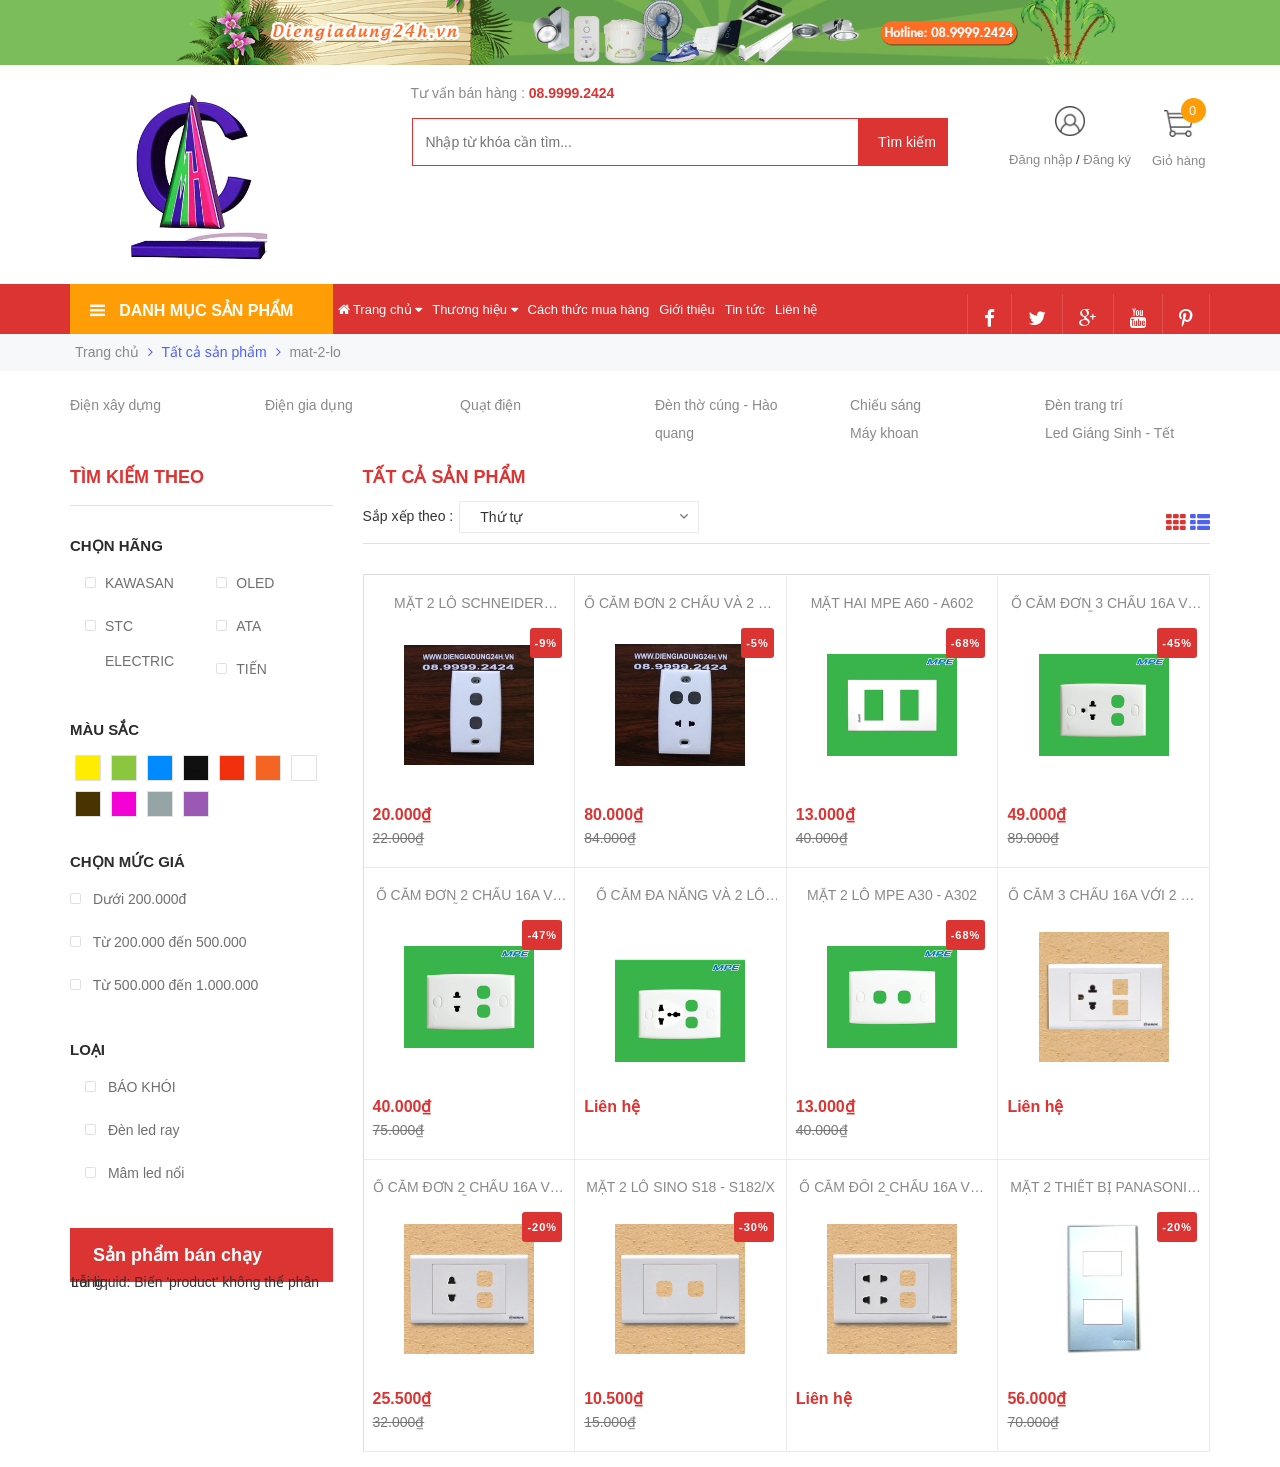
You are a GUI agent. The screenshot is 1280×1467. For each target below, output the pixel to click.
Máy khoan (884, 433)
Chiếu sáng (885, 405)
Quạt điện (490, 405)
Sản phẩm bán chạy (177, 1255)
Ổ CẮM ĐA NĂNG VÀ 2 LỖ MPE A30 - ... (680, 895)
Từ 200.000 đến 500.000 (158, 942)
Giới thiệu (686, 309)
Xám (162, 809)
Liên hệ (796, 309)
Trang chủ (380, 309)
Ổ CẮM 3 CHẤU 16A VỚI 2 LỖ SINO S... (1103, 895)
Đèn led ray (132, 1130)
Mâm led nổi (134, 1173)
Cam (271, 773)
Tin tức (745, 309)
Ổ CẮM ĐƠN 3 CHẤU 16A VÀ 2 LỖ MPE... (1104, 603)
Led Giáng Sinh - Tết (1109, 433)
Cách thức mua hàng (589, 309)
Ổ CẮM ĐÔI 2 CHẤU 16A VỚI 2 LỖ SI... (891, 1187)
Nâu (89, 809)
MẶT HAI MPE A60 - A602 (892, 603)
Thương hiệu (474, 309)
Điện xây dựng (115, 405)
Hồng (129, 809)
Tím (196, 809)
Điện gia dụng (309, 405)
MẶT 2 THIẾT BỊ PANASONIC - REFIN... (1103, 1187)
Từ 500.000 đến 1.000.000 (164, 985)
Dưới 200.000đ (128, 899)
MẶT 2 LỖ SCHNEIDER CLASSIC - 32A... (469, 603)
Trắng (310, 773)
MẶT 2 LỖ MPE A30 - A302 (892, 895)
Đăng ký (1107, 159)
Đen (197, 773)
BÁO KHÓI (130, 1087)
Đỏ (229, 773)
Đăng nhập (1040, 159)
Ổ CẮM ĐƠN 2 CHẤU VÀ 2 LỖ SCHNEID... (680, 603)
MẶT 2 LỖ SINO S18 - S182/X (680, 1187)
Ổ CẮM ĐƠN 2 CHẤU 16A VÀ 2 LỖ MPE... (469, 895)
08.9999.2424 (572, 93)
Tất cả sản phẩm (214, 352)
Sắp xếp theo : (408, 516)
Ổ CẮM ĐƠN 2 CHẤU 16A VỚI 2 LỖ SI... (469, 1187)
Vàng (92, 773)
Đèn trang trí (1084, 405)
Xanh (128, 773)
